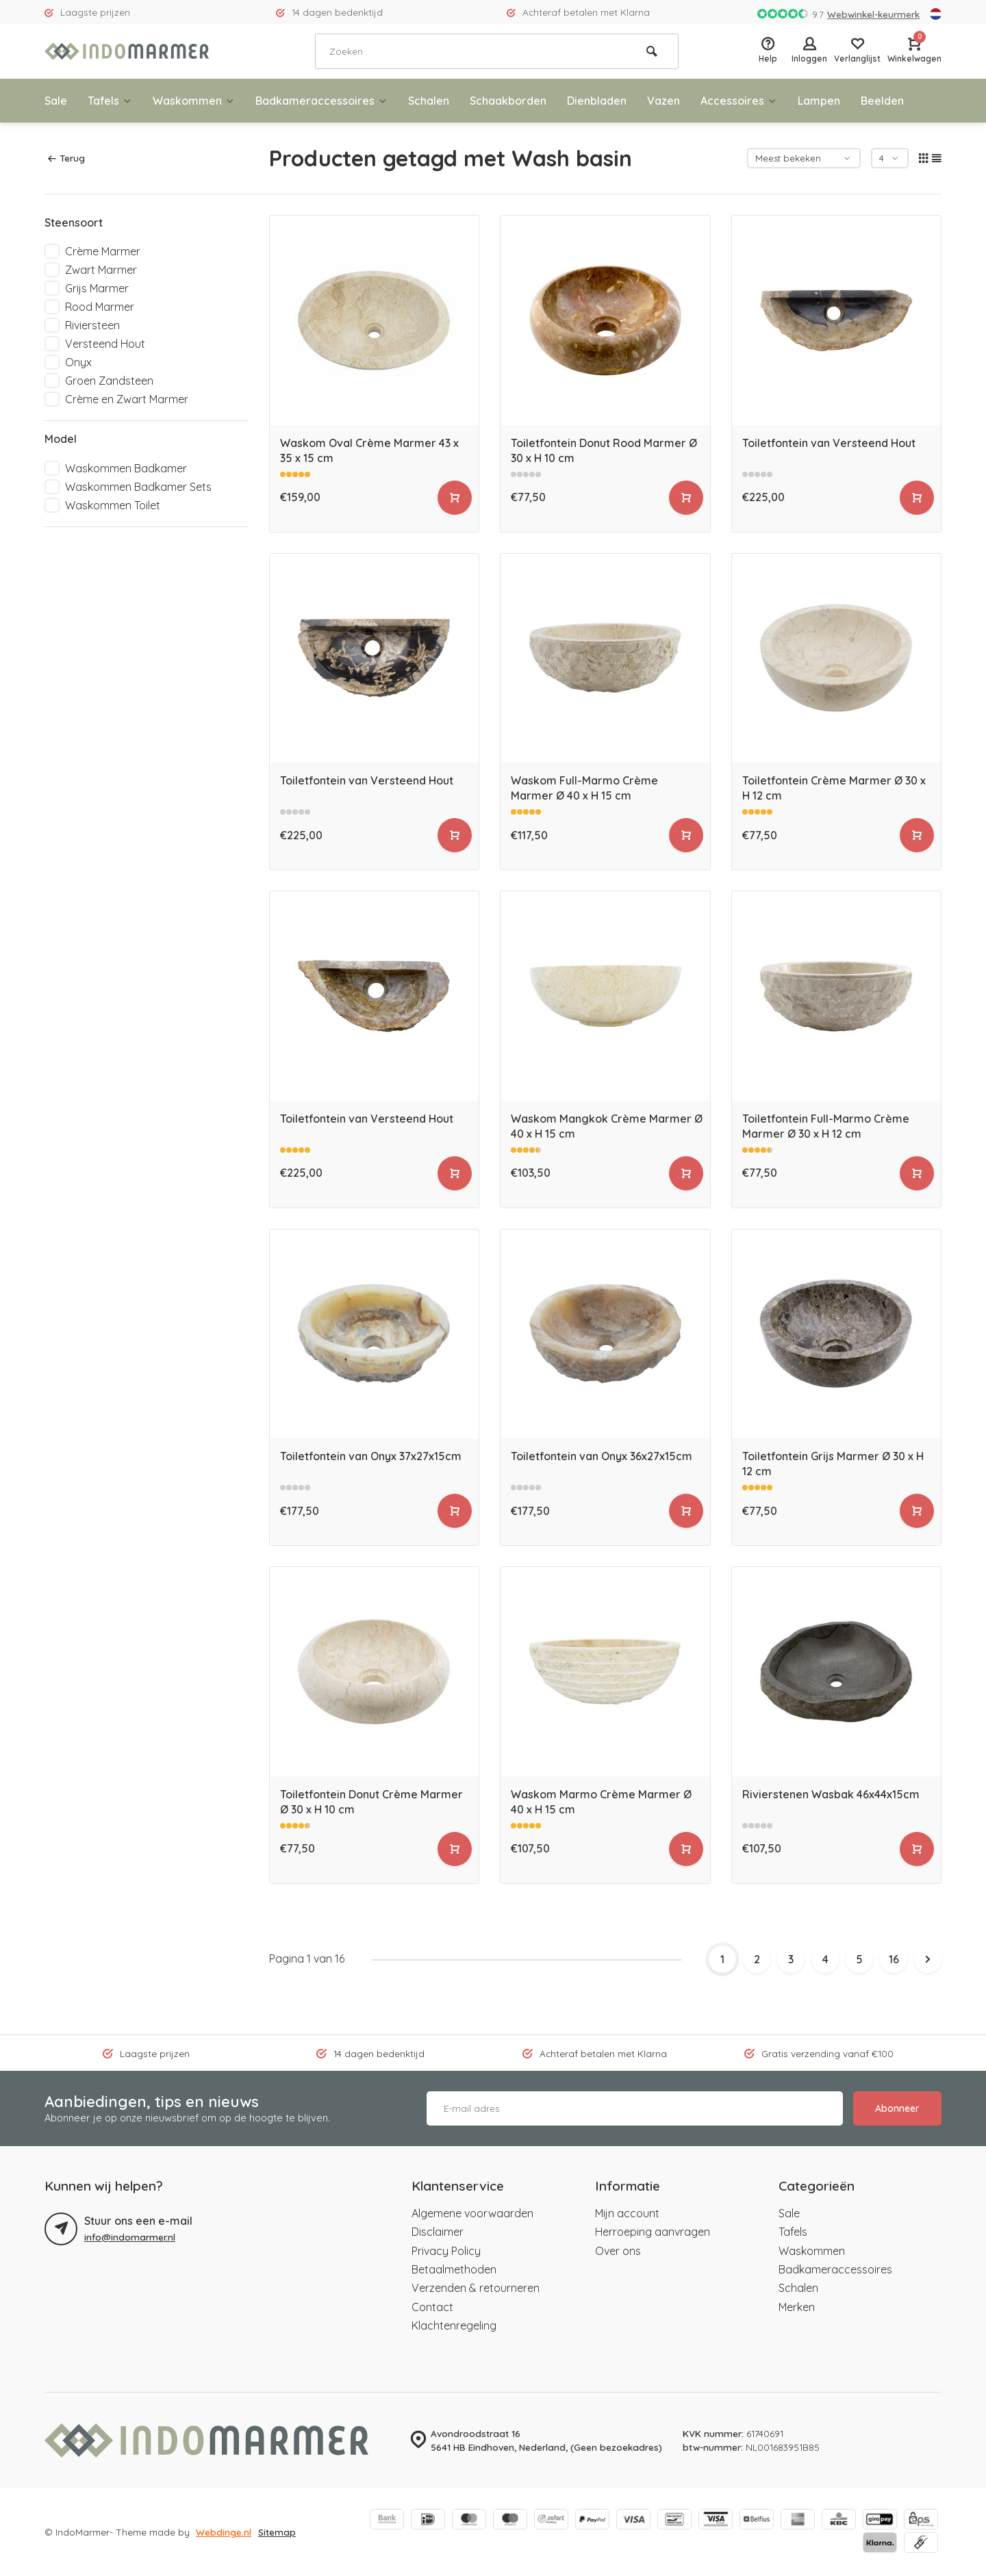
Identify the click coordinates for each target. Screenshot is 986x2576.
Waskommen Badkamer (126, 468)
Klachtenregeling (454, 2325)
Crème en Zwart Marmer (126, 399)
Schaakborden (508, 100)
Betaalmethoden (454, 2269)
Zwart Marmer (101, 270)
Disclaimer (438, 2232)
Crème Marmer (102, 251)
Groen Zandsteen (109, 380)
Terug (66, 158)
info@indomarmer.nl (129, 2237)
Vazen (663, 100)
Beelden (882, 100)
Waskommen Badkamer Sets (138, 487)
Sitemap (277, 2532)
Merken (797, 2307)
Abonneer (897, 2108)
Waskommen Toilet (112, 505)
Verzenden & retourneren (476, 2288)
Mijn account (627, 2213)
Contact (432, 2307)
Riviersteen (92, 325)
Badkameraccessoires (321, 100)
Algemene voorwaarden (472, 2213)
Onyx (78, 362)
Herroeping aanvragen (652, 2232)
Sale (56, 100)
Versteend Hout (105, 343)
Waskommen (194, 100)
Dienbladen (597, 100)
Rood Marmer (99, 307)
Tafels (110, 100)
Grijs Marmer (97, 288)
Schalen (428, 100)
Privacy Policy (446, 2251)
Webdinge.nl (223, 2532)
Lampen (819, 100)
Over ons (618, 2251)
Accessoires (738, 100)
